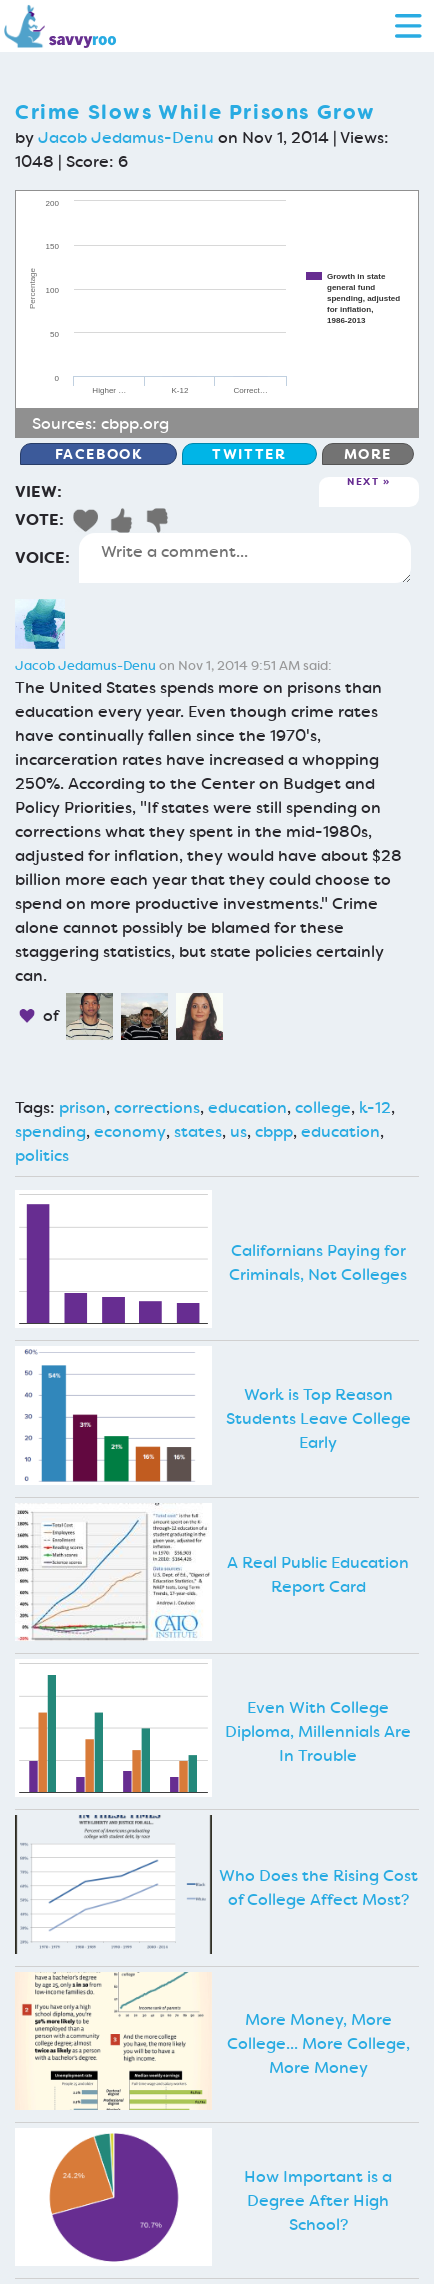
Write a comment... (245, 558)
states (198, 1131)
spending (50, 1131)
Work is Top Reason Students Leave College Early (318, 1418)
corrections (157, 1107)
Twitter (249, 454)
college (323, 1107)
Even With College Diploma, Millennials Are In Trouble (318, 1731)
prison (82, 1107)
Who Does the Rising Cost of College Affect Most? (318, 1887)
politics (42, 1155)
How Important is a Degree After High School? (318, 2200)
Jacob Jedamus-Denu (126, 137)
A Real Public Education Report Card (318, 1574)
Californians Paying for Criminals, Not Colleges (318, 1262)
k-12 (375, 1107)
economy (130, 1131)
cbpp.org (135, 423)
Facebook (99, 454)
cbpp (274, 1131)
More (368, 454)
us (238, 1131)
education (247, 1107)
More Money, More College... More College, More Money (318, 2043)
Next (363, 482)
